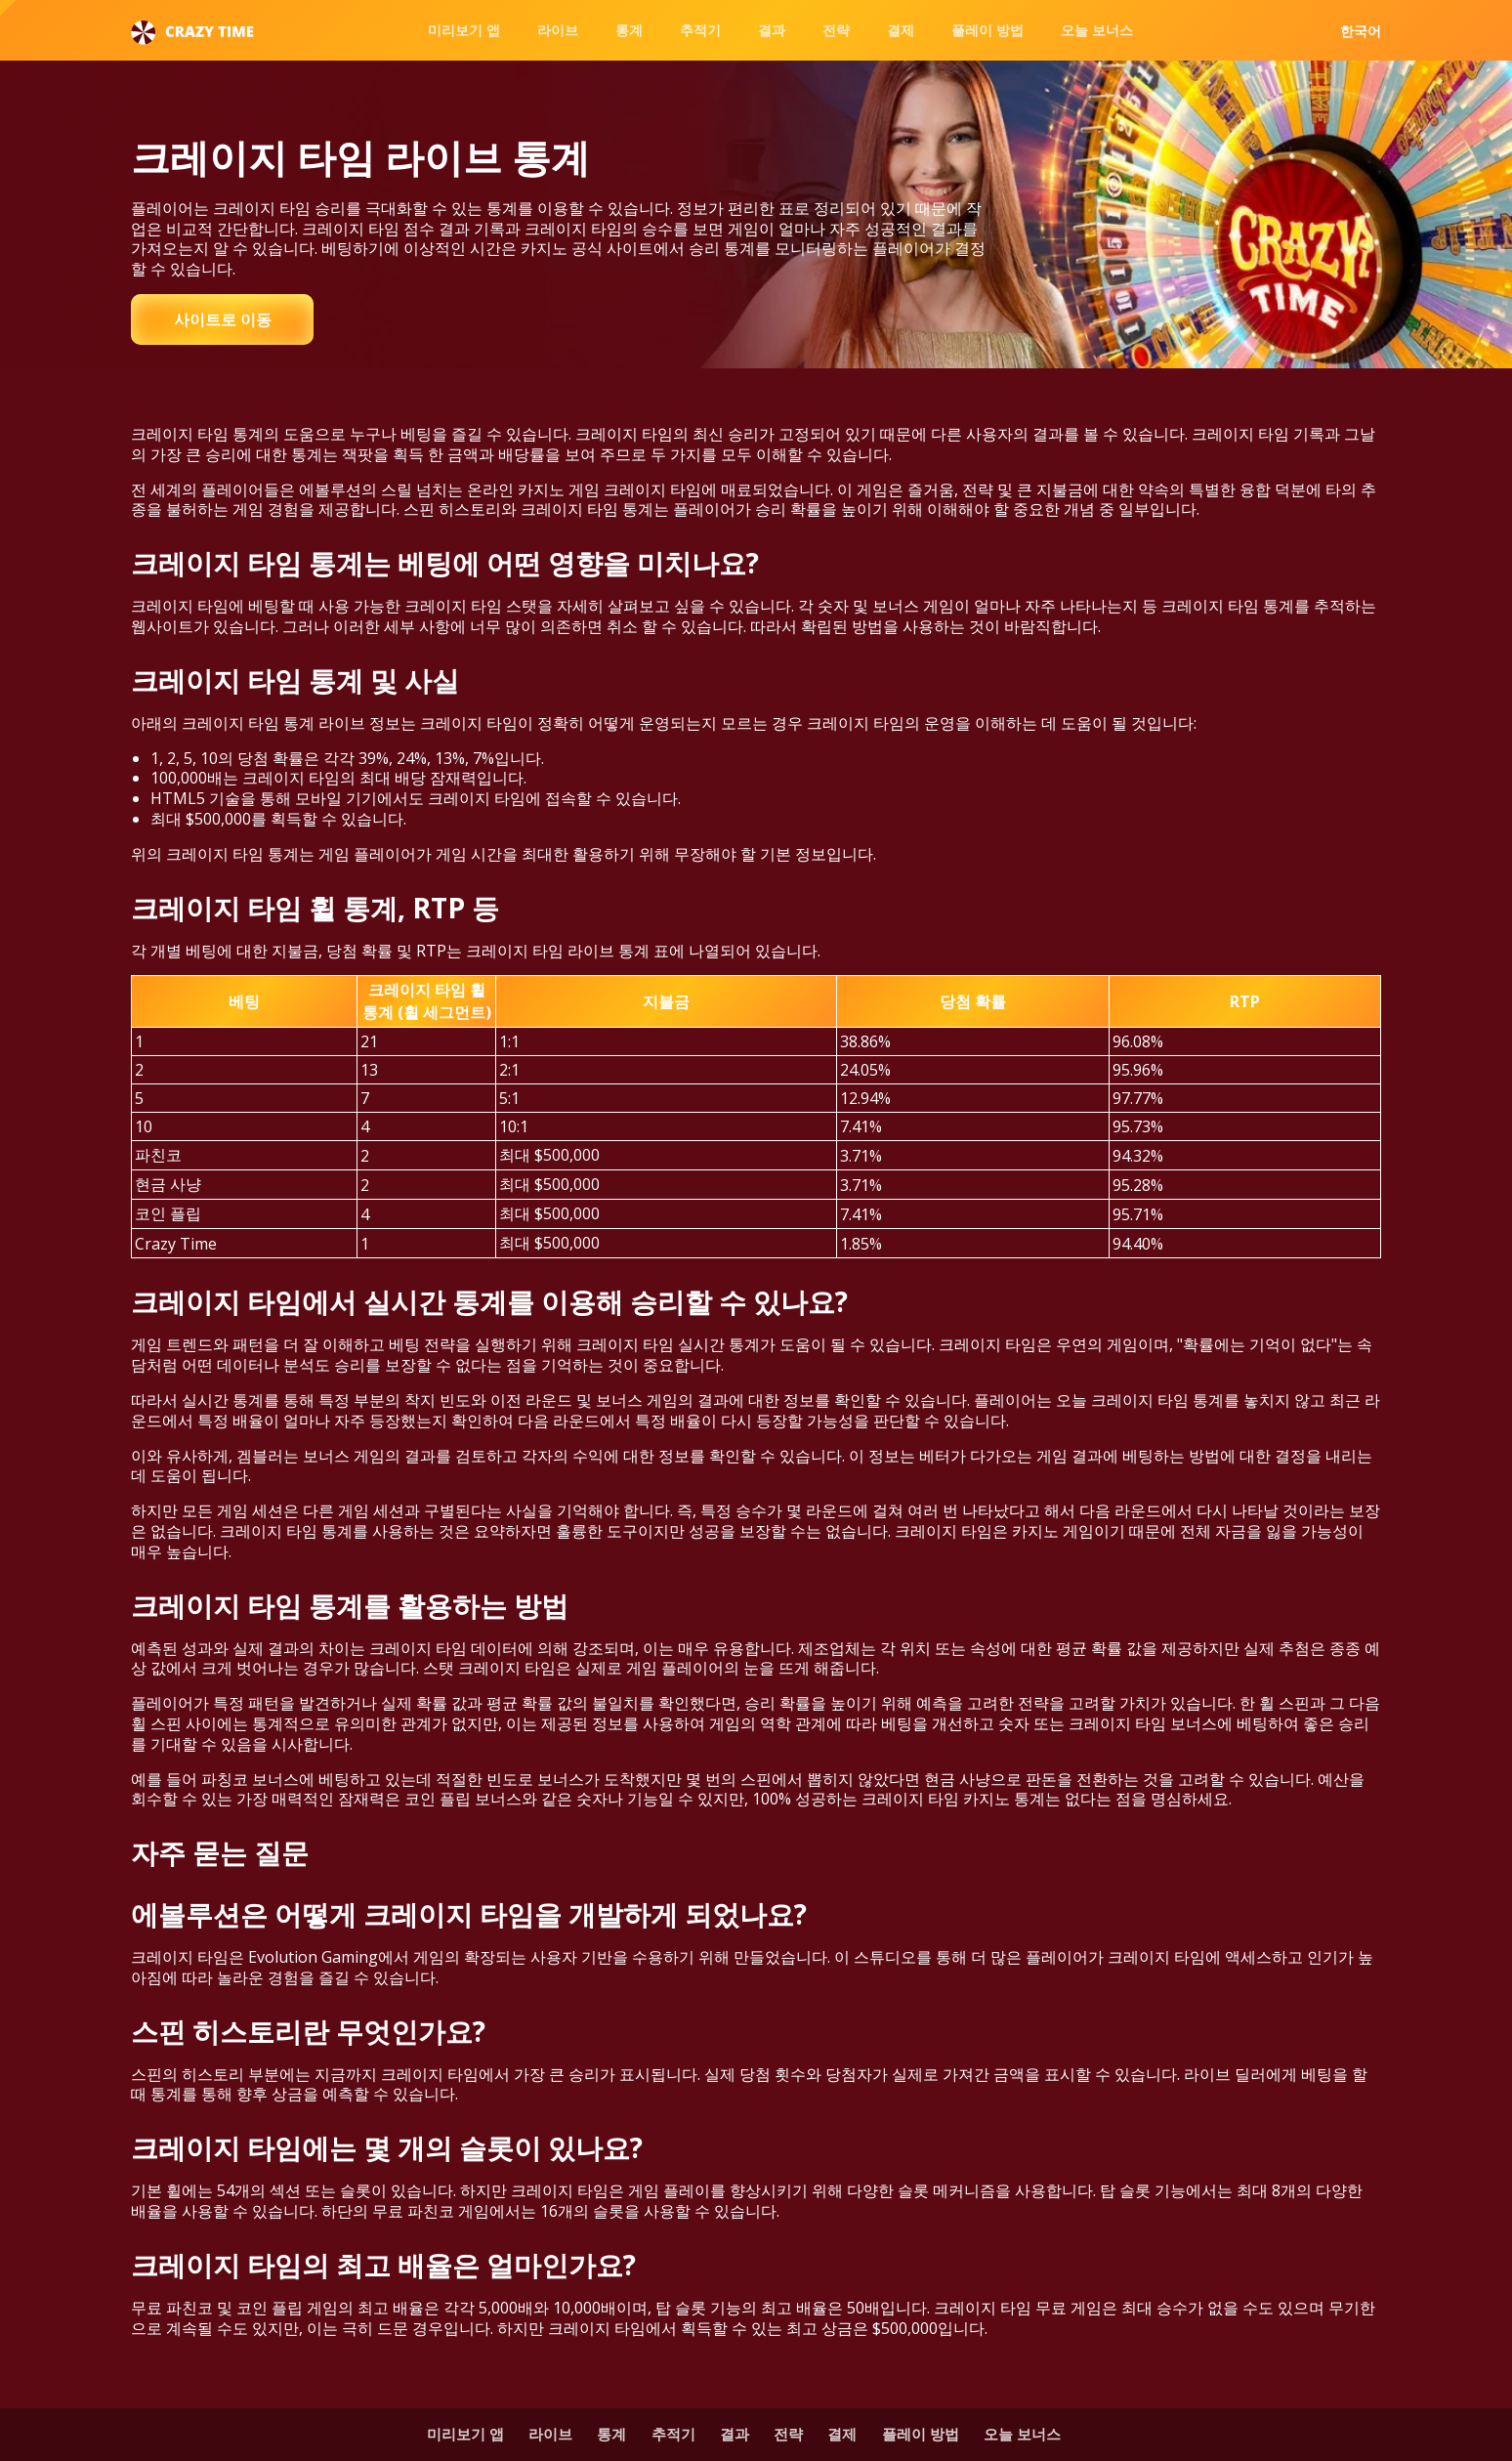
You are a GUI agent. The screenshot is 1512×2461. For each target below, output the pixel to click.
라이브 (557, 30)
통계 (629, 30)
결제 (900, 30)
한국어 (1360, 31)
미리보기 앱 (464, 30)
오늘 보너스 (1097, 30)
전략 (836, 30)
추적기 (700, 30)
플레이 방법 (987, 30)
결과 (771, 30)
